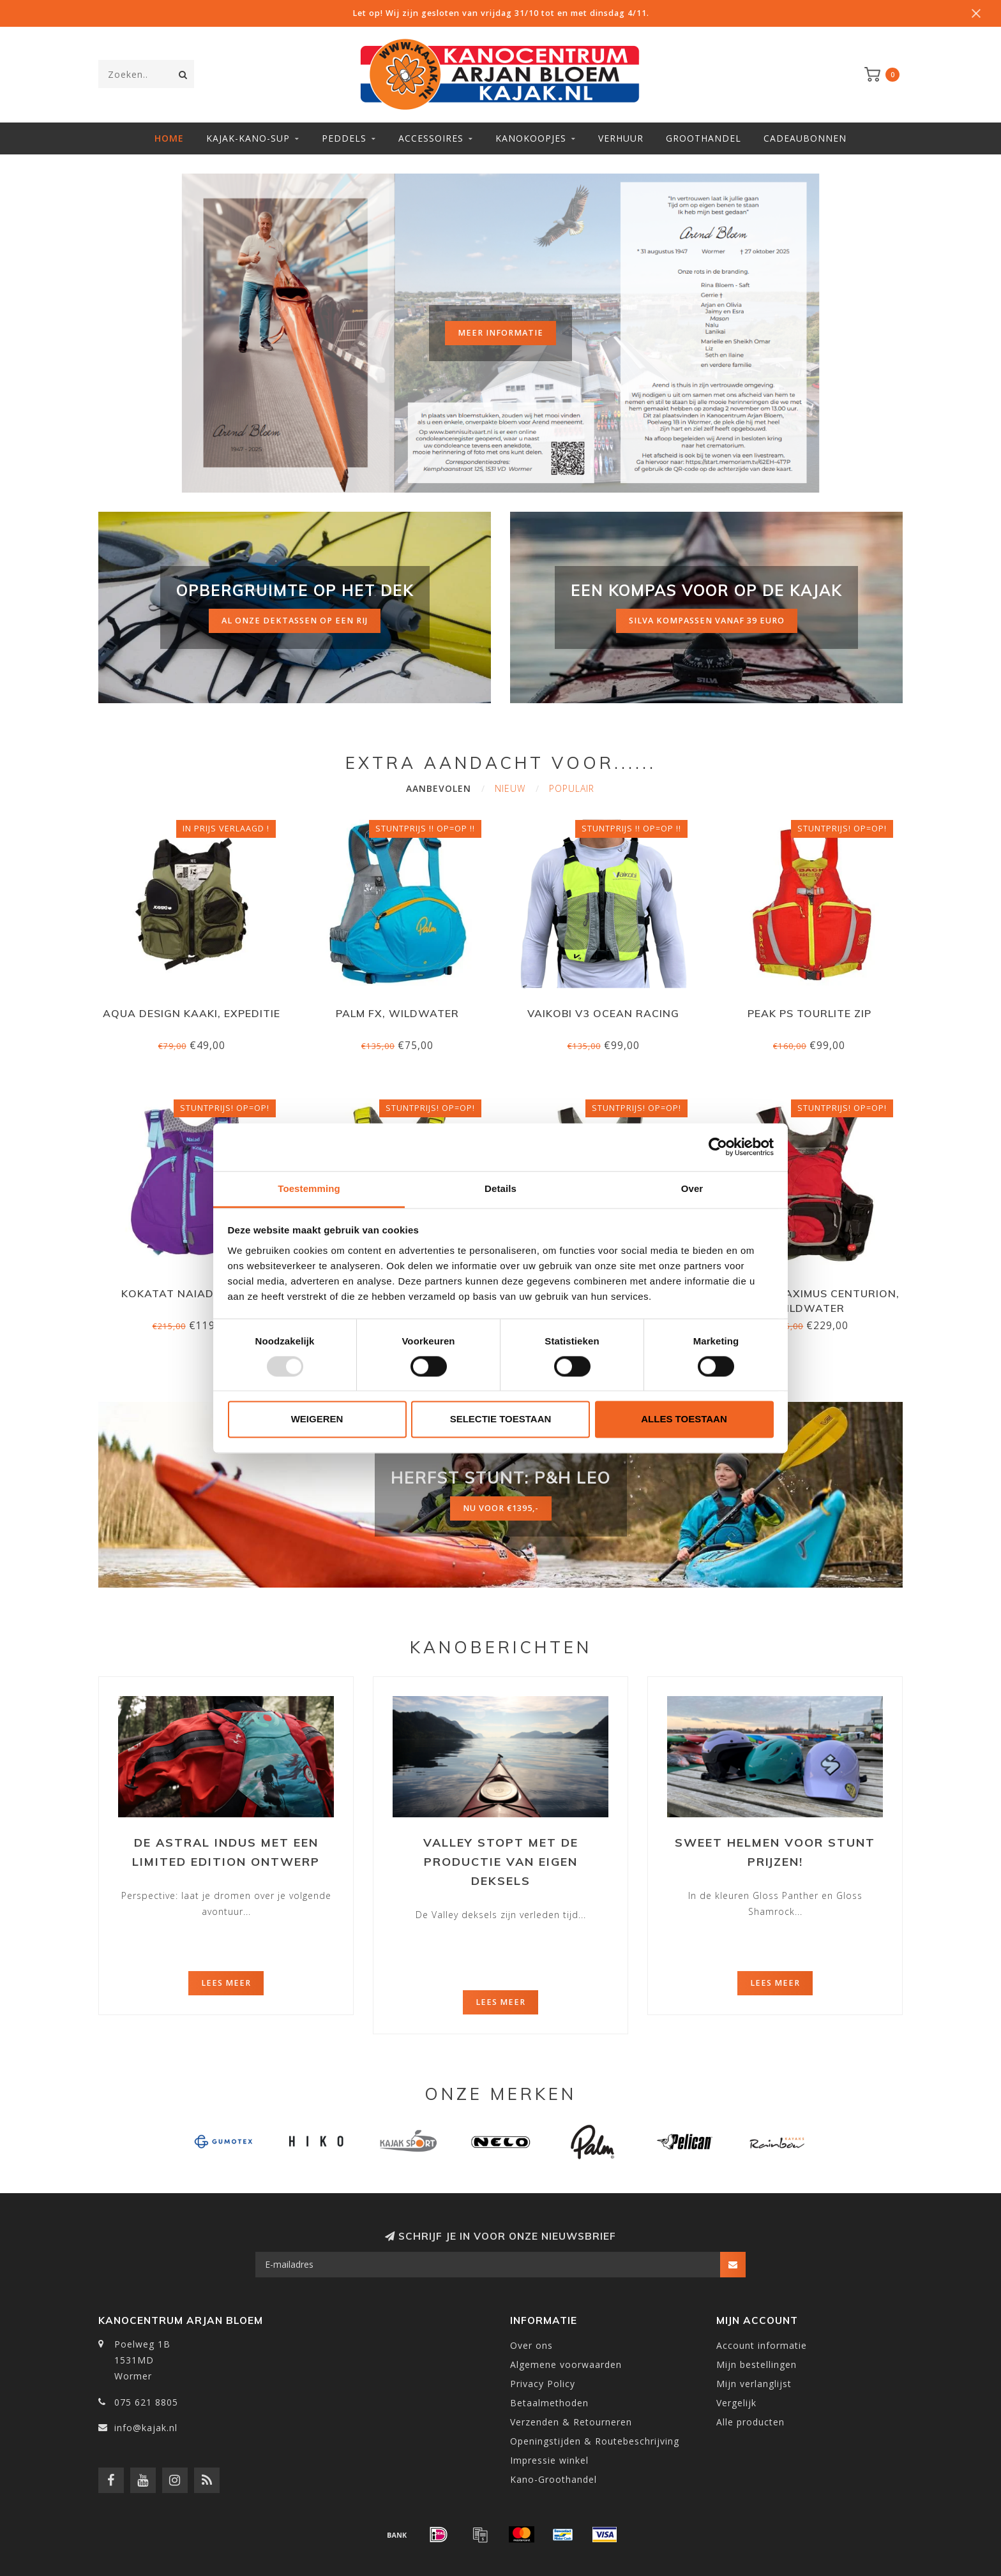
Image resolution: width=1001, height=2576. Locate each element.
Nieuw (510, 788)
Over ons (531, 2345)
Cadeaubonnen (805, 138)
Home (169, 138)
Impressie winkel (549, 2460)
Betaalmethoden (549, 2403)
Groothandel (703, 138)
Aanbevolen (438, 788)
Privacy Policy (542, 2384)
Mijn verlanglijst (754, 2384)
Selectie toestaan (501, 1419)
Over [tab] (692, 1188)
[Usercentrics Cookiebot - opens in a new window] (718, 1146)
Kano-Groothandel (553, 2479)
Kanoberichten (501, 1647)
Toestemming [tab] (309, 1188)
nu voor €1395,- (501, 1508)
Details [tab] (500, 1188)
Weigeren (317, 1419)
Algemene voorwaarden (566, 2364)
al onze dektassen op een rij (295, 620)
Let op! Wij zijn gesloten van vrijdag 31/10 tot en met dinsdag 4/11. (500, 13)
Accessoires (430, 138)
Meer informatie (500, 332)
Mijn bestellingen (756, 2364)
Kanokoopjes (530, 138)
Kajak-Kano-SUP (248, 138)
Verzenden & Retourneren (571, 2422)
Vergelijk (736, 2403)
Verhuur (621, 138)
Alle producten (750, 2422)
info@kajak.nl (145, 2428)
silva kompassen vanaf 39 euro (707, 620)
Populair (571, 788)
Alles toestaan (683, 1419)
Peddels (344, 138)
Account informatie (761, 2345)
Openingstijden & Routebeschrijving (594, 2441)
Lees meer (226, 1982)
